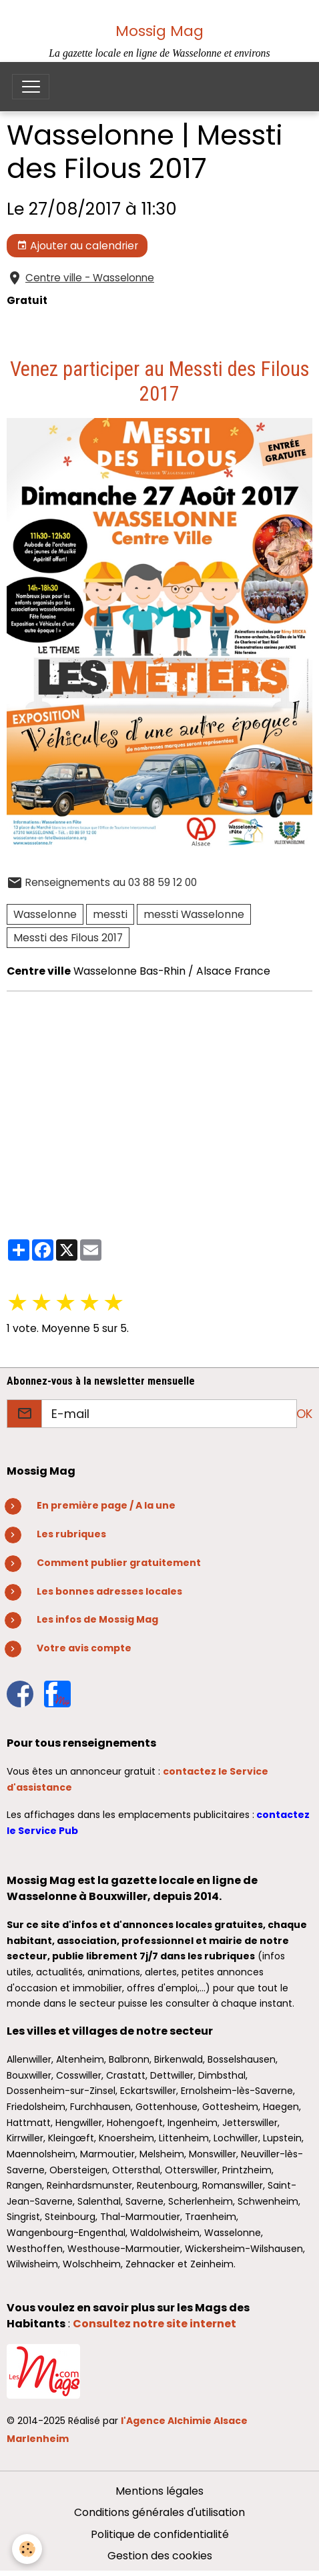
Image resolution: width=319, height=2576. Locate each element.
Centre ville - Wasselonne (89, 278)
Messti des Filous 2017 (68, 937)
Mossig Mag (159, 31)
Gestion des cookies (159, 2555)
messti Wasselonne (193, 914)
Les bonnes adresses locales (109, 1591)
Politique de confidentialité (160, 2534)
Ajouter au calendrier (77, 245)
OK (304, 1413)
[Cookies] (27, 2549)
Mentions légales (159, 2491)
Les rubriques (71, 1534)
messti (110, 914)
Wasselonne (45, 914)
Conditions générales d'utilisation (159, 2512)
